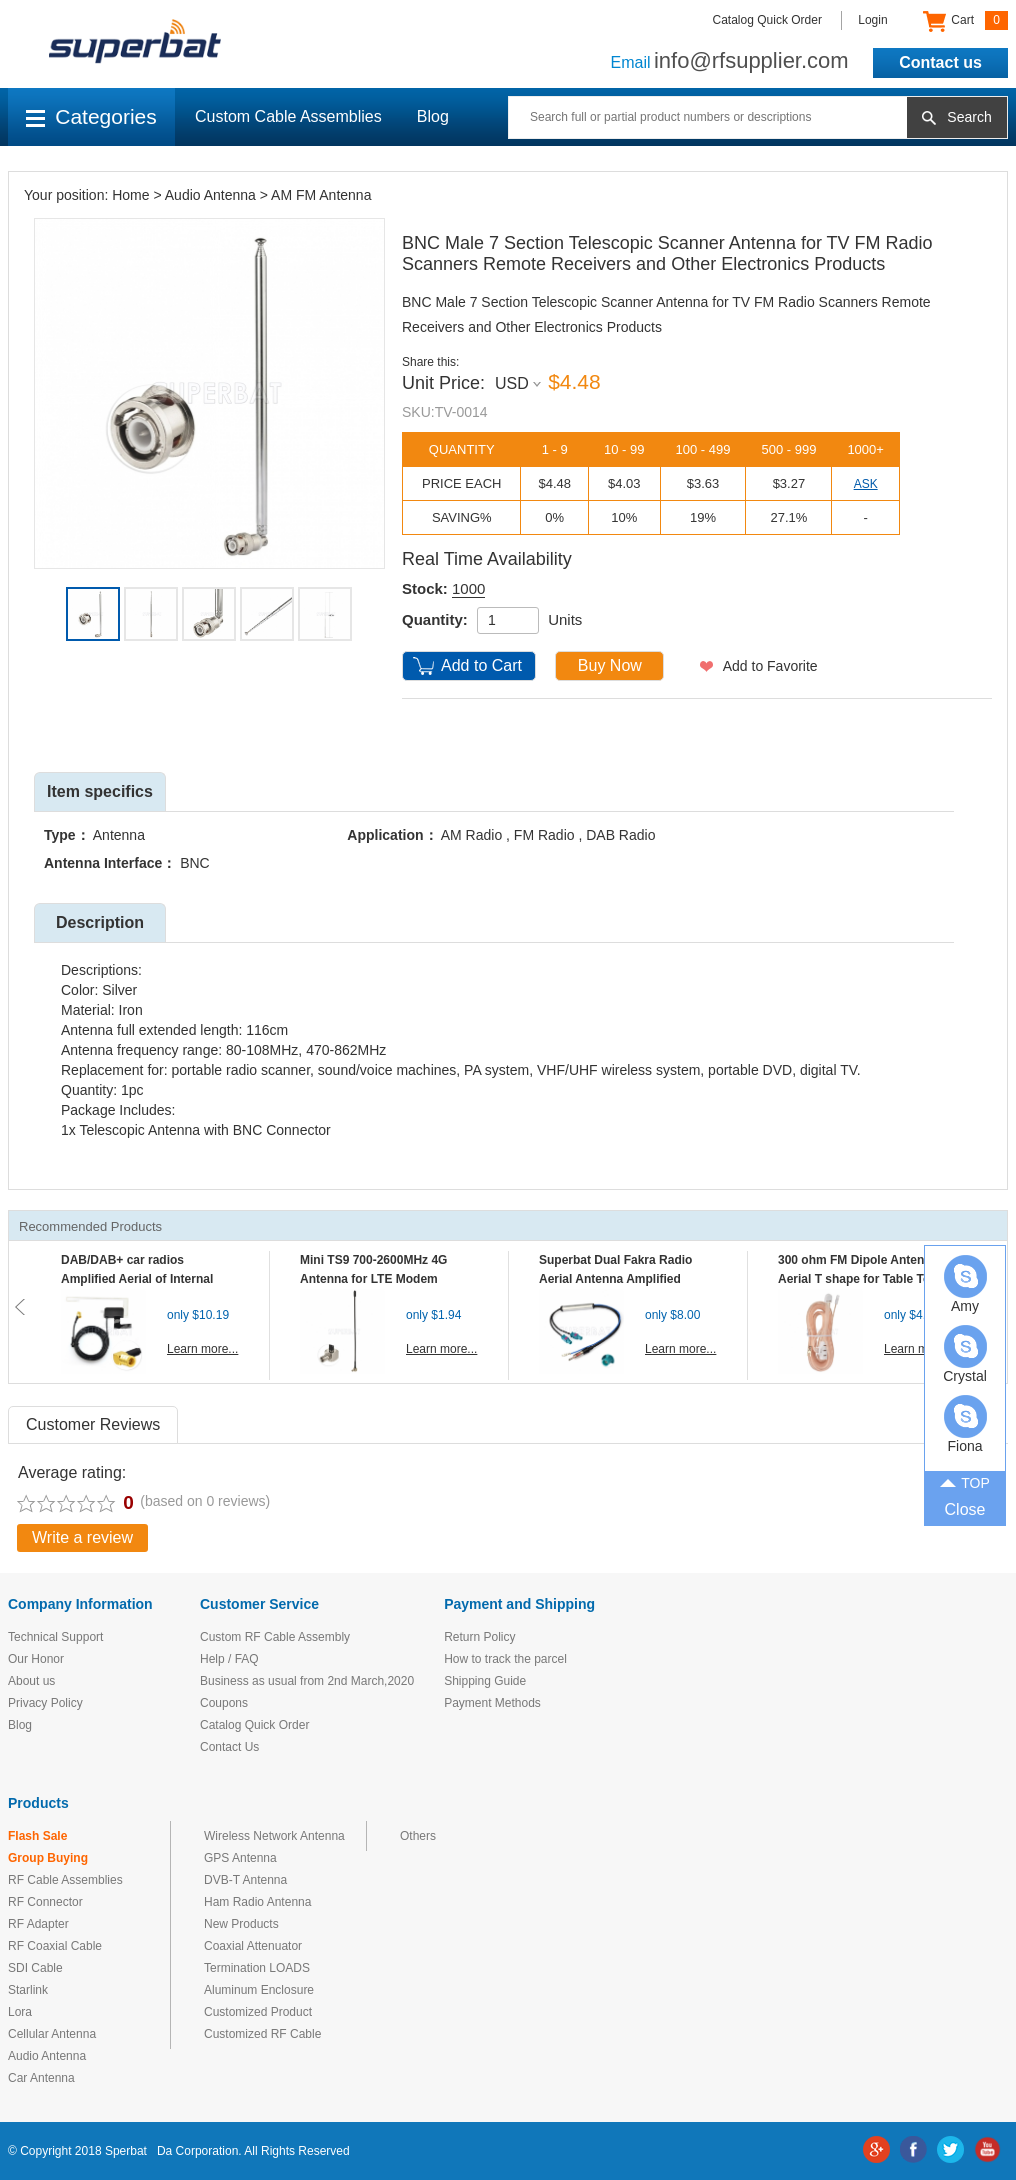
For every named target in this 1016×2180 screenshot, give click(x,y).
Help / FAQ (229, 1659)
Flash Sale (37, 1836)
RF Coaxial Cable (55, 1946)
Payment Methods (492, 1703)
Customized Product (258, 2012)
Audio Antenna (210, 195)
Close (965, 1509)
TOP (965, 1481)
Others (418, 1836)
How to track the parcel (505, 1659)
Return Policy (479, 1637)
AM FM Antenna (321, 195)
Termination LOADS (257, 1968)
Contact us (940, 62)
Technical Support (55, 1637)
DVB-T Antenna (245, 1880)
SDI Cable (35, 1968)
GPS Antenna (240, 1858)
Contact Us (229, 1747)
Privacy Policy (45, 1703)
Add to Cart (481, 665)
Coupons (224, 1703)
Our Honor (36, 1659)
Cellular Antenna (52, 2034)
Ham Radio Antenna (257, 1902)
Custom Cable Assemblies (288, 116)
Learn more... (202, 1349)
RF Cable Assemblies (65, 1880)
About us (31, 1681)
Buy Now (610, 665)
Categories (91, 116)
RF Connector (45, 1902)
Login (872, 20)
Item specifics (100, 791)
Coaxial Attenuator (253, 1946)
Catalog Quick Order (767, 20)
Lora (20, 2012)
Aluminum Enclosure (259, 1990)
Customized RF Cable (262, 2034)
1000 (468, 588)
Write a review (82, 1537)
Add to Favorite (770, 666)
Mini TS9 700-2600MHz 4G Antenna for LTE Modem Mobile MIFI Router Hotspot (378, 1279)
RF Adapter (38, 1924)
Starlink (28, 1990)
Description (100, 922)
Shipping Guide (485, 1681)
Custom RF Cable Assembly (275, 1637)
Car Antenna (41, 2078)
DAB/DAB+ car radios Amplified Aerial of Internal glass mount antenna (137, 1279)
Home (130, 195)
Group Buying (48, 1858)
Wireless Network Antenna (274, 1836)
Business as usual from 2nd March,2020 (307, 1681)
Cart (965, 21)
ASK (866, 484)
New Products (241, 1924)
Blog (433, 116)
